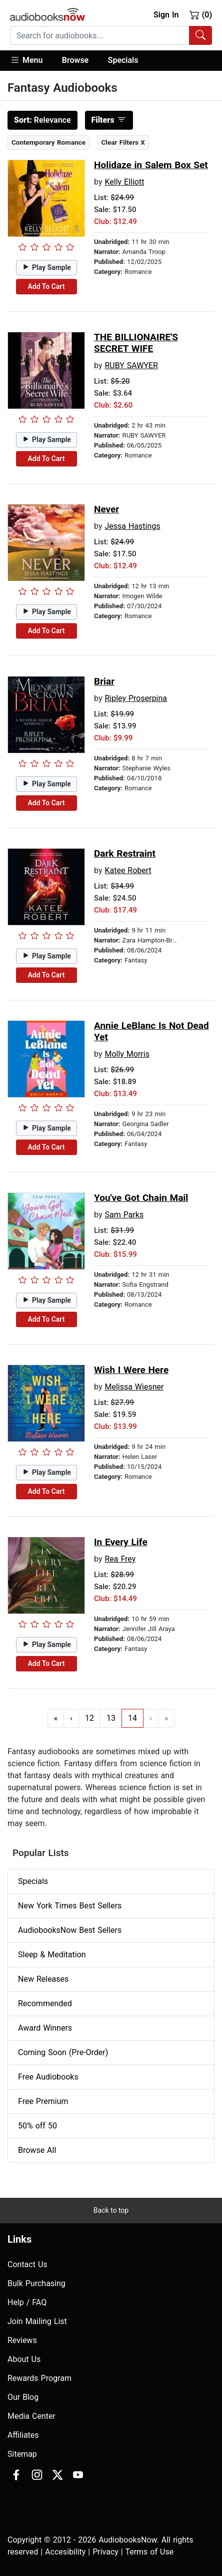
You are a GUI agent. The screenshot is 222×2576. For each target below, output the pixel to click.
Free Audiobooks (48, 2077)
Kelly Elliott (124, 182)
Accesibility (65, 2552)
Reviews (22, 2340)
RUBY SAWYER (131, 365)
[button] (31, 60)
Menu (26, 60)
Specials (123, 60)
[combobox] (111, 35)
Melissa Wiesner (134, 1387)
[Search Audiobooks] (200, 35)
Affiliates (23, 2435)
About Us (24, 2359)
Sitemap (22, 2454)
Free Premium (43, 2101)
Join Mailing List (37, 2321)
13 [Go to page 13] (111, 1718)
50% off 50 (37, 2125)
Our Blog (23, 2397)
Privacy (105, 2552)
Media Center (32, 2416)
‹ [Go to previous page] (71, 1718)
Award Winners (45, 2028)
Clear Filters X (123, 142)
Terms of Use (149, 2552)
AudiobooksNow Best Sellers (70, 1930)
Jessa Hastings (132, 526)
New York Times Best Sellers (70, 1905)
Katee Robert (127, 870)
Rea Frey (120, 1559)
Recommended (45, 2003)
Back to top (111, 2210)
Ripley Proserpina (135, 698)
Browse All (37, 2150)
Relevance (42, 120)
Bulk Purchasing (37, 2283)
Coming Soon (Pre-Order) (63, 2052)
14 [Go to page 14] (132, 1718)
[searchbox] (100, 35)
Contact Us (28, 2264)
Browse (75, 60)
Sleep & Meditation (52, 1954)
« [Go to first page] (56, 1718)
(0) (201, 14)
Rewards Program (40, 2378)
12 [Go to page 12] (89, 1718)
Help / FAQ (27, 2302)
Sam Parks (124, 1214)
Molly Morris (127, 1054)
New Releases (43, 1979)
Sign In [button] (166, 14)
